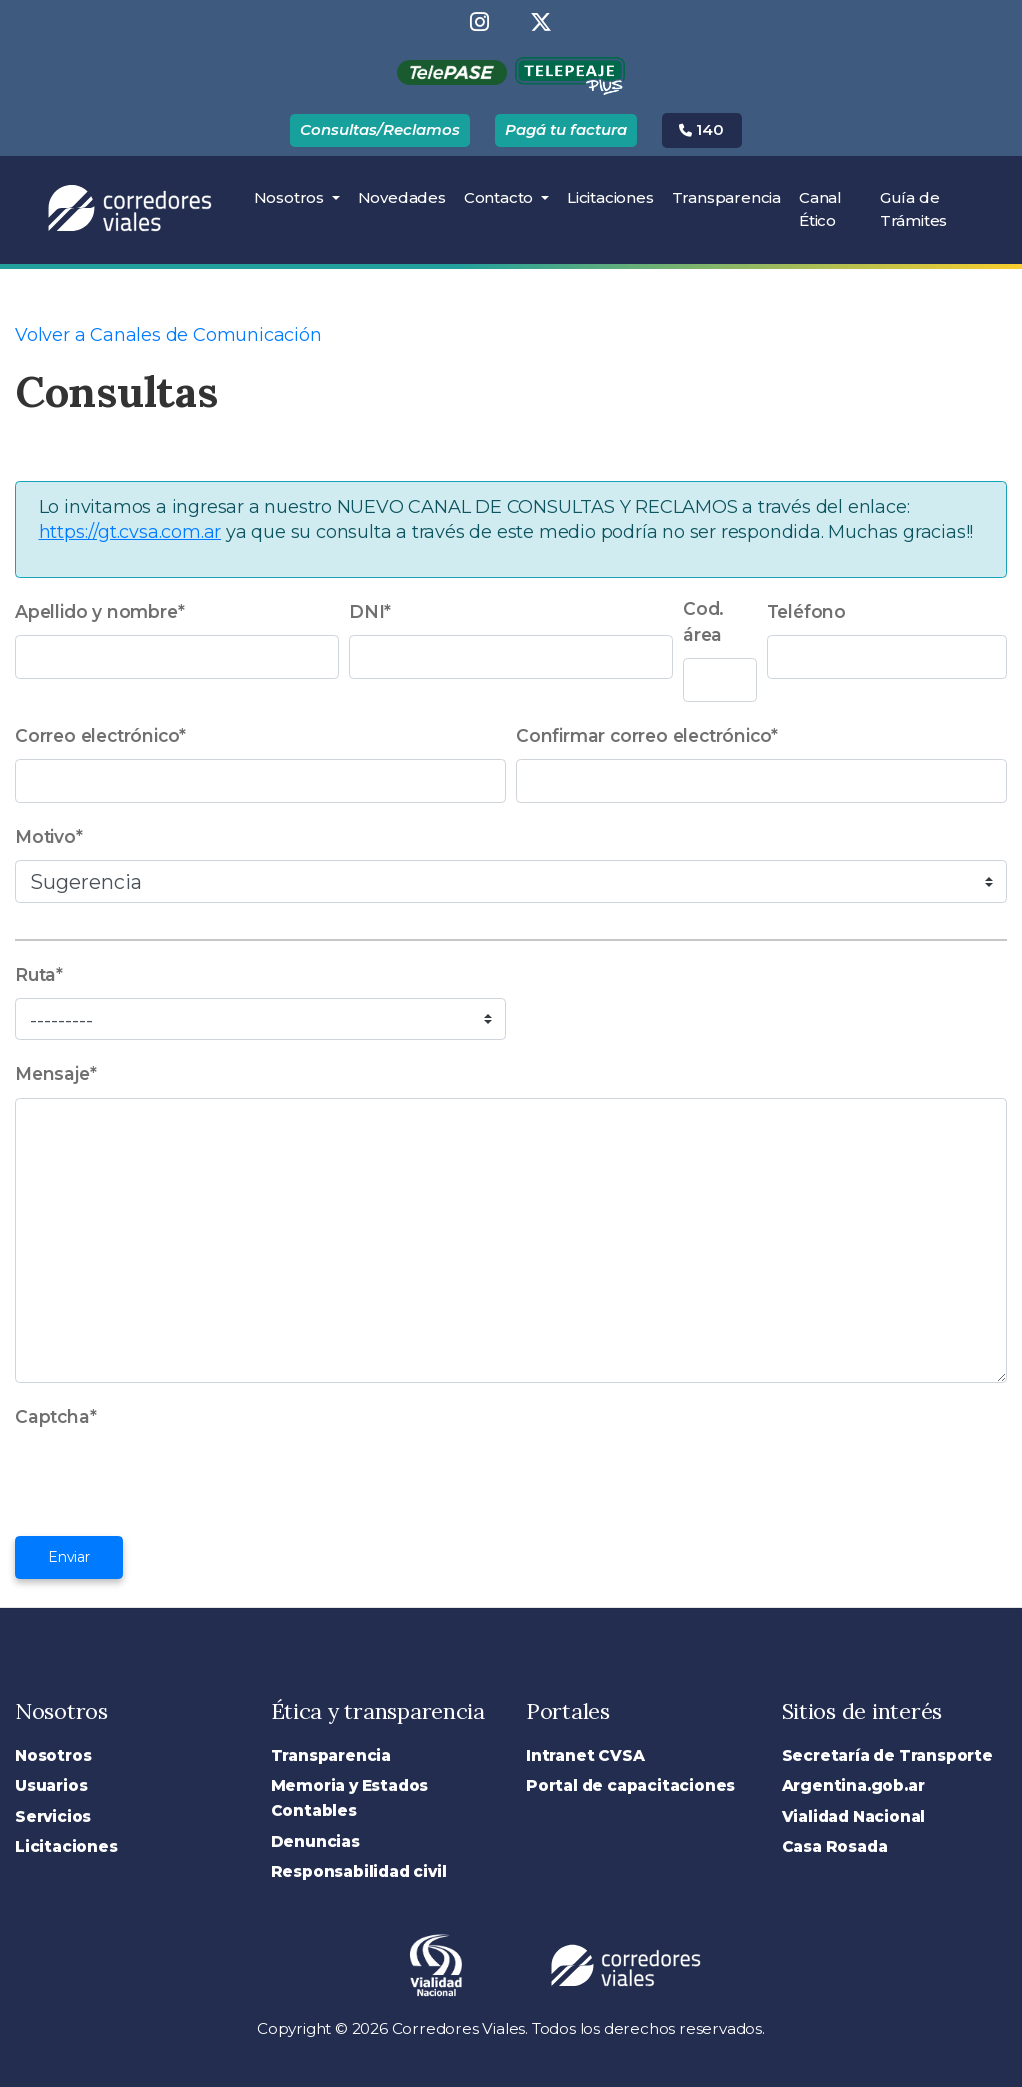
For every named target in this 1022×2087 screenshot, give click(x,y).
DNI (370, 611)
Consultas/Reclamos (380, 129)
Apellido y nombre (99, 611)
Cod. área (703, 621)
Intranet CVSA (585, 1755)
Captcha (55, 1416)
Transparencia (726, 197)
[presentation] (167, 1479)
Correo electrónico (100, 735)
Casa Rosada (835, 1846)
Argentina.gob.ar (853, 1785)
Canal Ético (820, 209)
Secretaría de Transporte (887, 1755)
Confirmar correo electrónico (647, 735)
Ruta (39, 974)
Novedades (402, 197)
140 (701, 129)
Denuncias (315, 1841)
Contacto (500, 197)
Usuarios (51, 1785)
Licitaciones (615, 196)
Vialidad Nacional (854, 1816)
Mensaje (55, 1073)
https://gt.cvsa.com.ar (130, 532)
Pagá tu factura (566, 129)
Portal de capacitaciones (630, 1785)
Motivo (49, 836)
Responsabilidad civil (359, 1871)
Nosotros (291, 197)
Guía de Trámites (913, 209)
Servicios (53, 1816)
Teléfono (806, 611)
